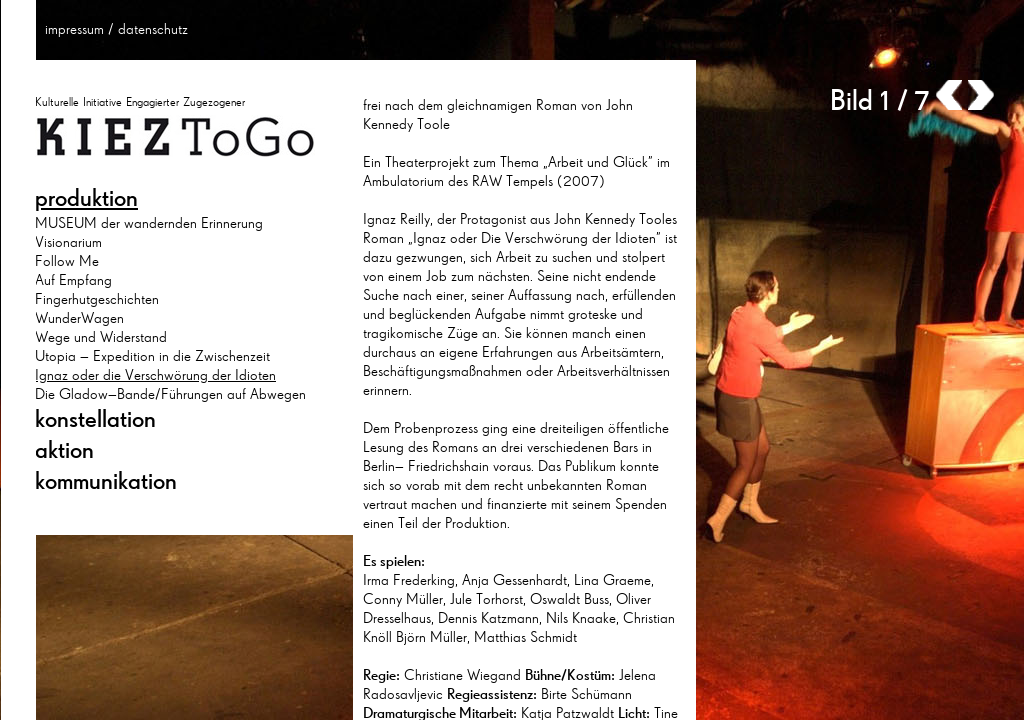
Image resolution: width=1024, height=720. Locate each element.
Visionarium (68, 242)
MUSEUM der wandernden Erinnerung (149, 223)
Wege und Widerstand (101, 337)
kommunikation (106, 481)
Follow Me (67, 261)
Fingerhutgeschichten (97, 299)
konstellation (95, 419)
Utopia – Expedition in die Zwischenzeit (152, 356)
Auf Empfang (73, 280)
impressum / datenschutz (116, 29)
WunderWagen (79, 318)
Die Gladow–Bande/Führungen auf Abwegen (170, 394)
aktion (64, 450)
